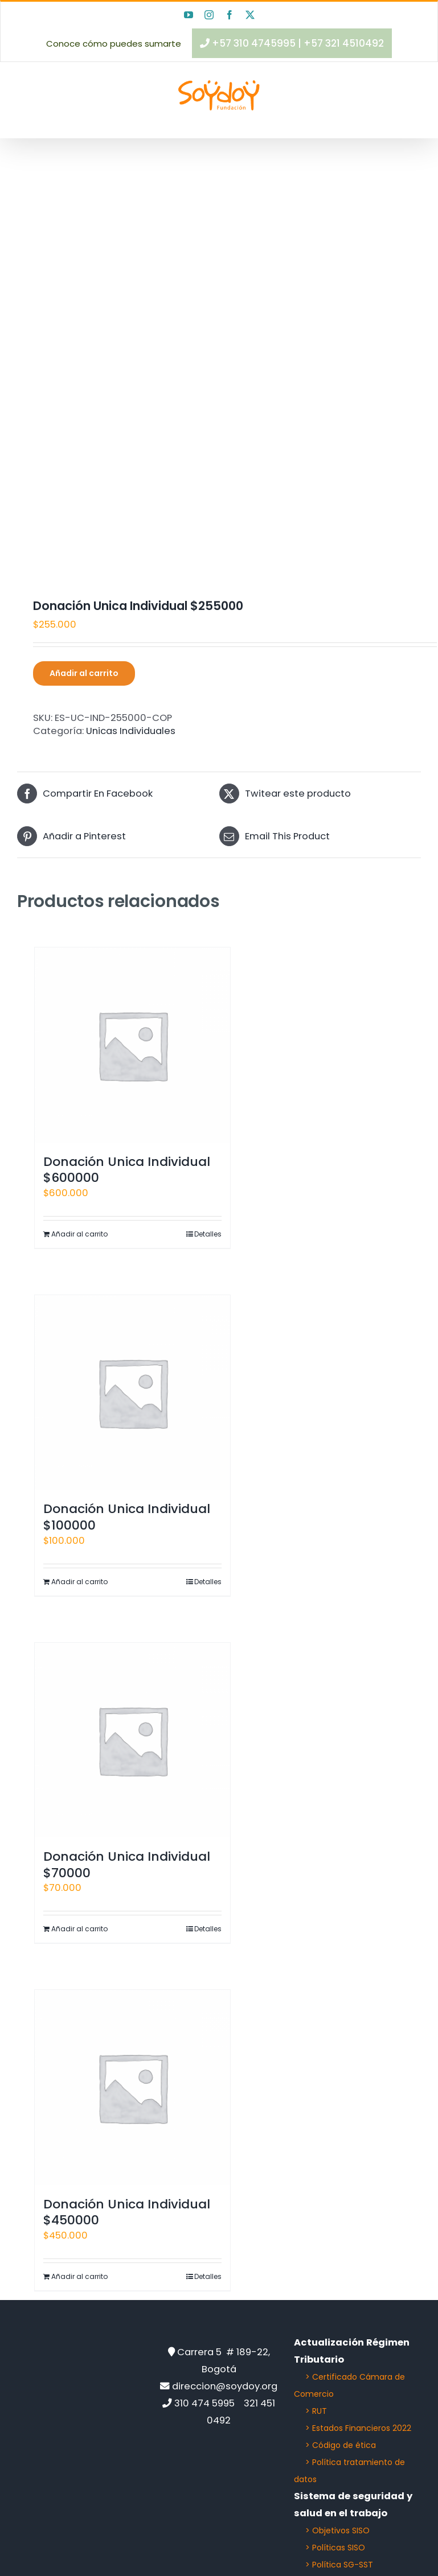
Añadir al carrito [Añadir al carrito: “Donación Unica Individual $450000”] (79, 2276)
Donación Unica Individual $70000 (126, 1865)
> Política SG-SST (339, 2564)
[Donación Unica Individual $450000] (132, 2087)
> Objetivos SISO (337, 2530)
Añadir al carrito (84, 673)
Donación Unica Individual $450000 (126, 2212)
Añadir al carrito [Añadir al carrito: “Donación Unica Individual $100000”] (79, 1581)
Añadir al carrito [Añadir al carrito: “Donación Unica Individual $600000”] (79, 1234)
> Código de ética (340, 2445)
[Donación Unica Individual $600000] (132, 1045)
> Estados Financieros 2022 (358, 2428)
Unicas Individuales (130, 730)
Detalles (208, 1234)
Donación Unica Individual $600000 (126, 1170)
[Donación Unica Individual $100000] (132, 1392)
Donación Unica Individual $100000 (126, 1517)
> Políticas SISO (335, 2547)
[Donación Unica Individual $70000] (132, 1740)
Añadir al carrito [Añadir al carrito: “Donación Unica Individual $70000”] (79, 1929)
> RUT (316, 2411)
